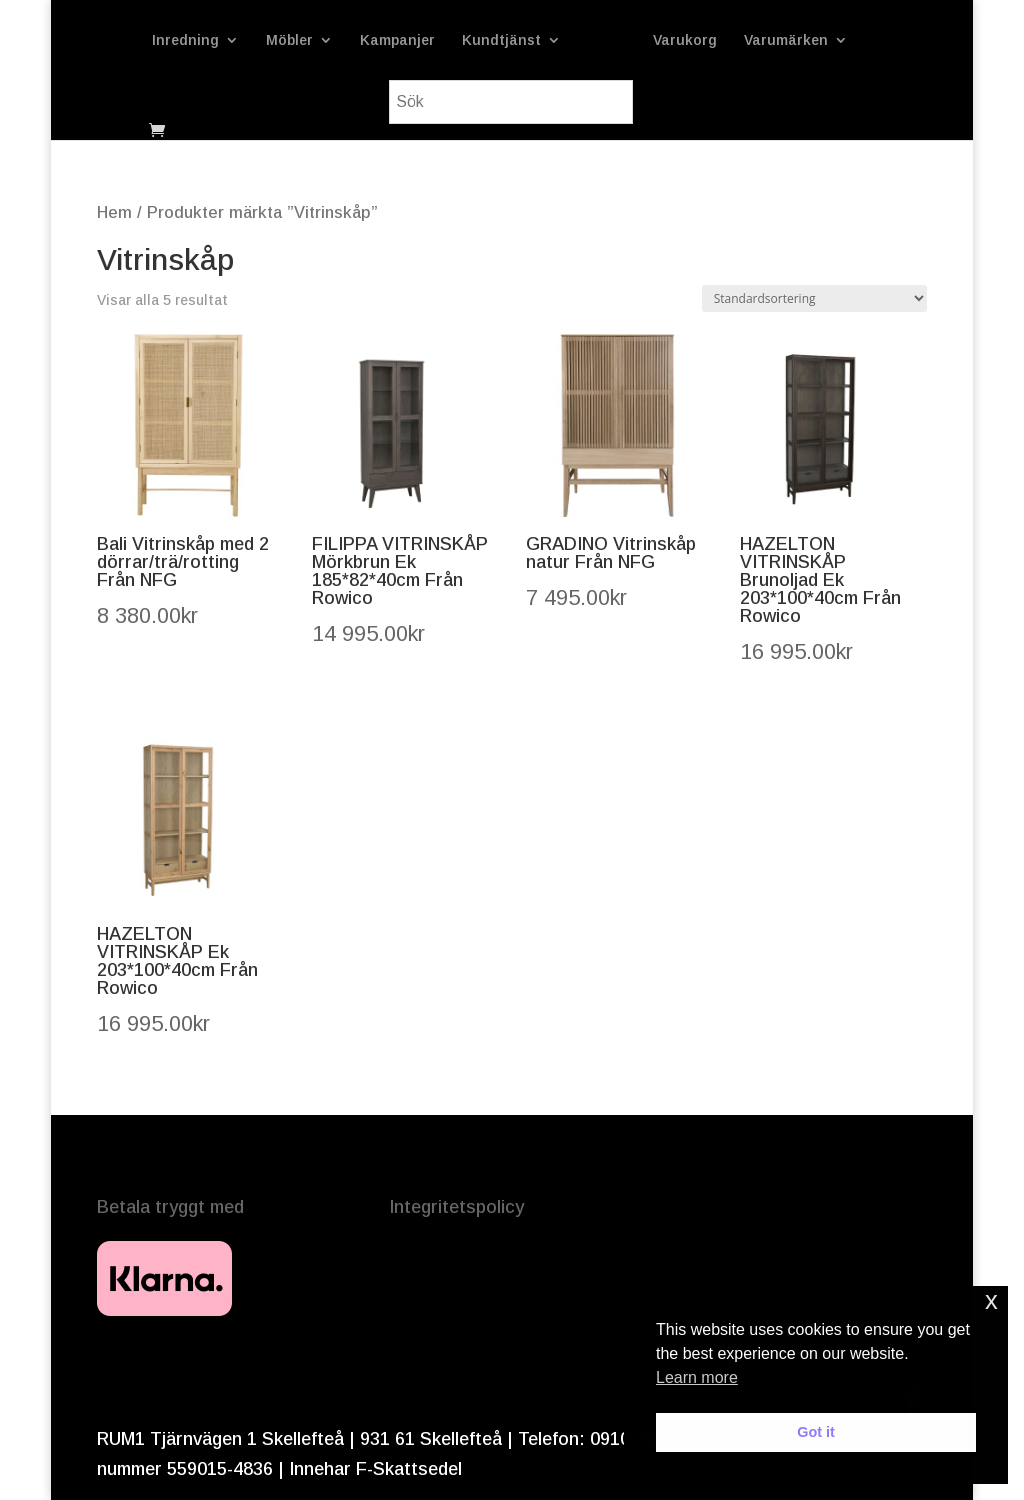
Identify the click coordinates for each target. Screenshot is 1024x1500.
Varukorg (808, 40)
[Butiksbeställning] (814, 298)
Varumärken (365, 102)
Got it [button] (816, 1432)
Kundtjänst (509, 40)
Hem (114, 212)
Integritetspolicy (456, 1207)
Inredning (193, 40)
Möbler (297, 40)
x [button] (991, 1300)
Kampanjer (405, 40)
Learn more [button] (697, 1377)
